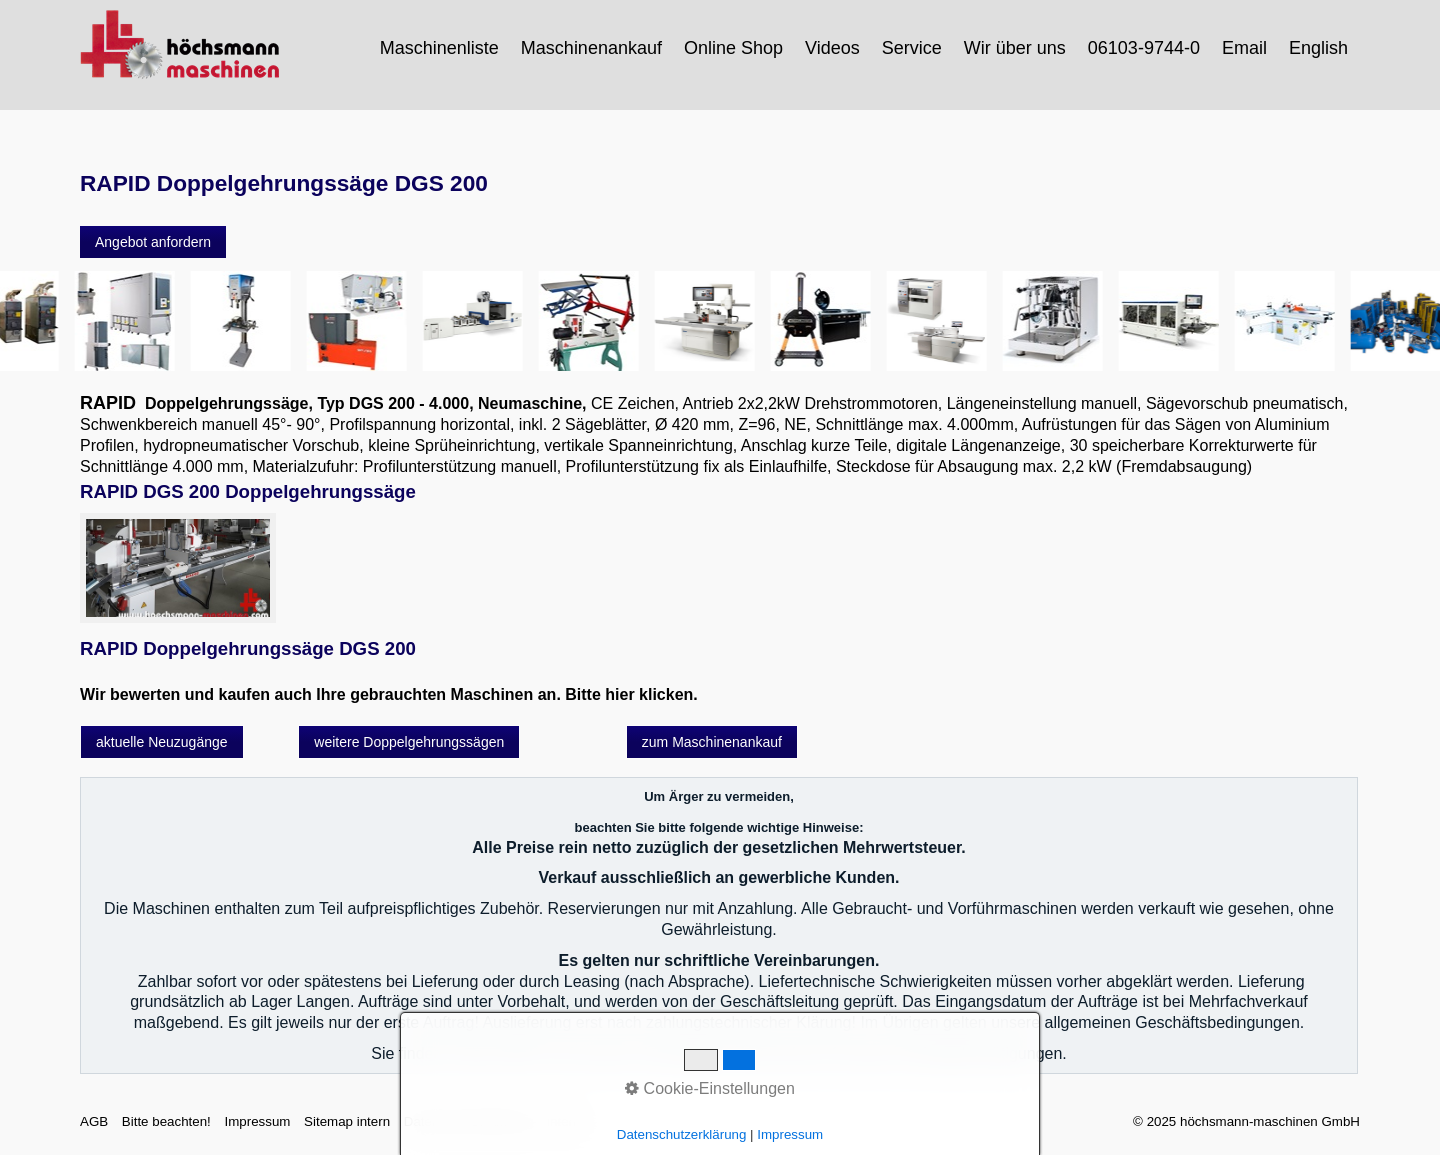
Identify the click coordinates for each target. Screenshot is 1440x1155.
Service (912, 48)
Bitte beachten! (166, 1121)
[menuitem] (440, 48)
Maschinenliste (439, 48)
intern (563, 1121)
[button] (153, 242)
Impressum (257, 1121)
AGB (94, 1121)
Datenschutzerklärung (469, 1121)
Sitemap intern (347, 1121)
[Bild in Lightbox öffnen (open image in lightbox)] (178, 568)
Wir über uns (1015, 48)
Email (1244, 48)
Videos (832, 48)
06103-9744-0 (1144, 48)
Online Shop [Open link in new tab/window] (733, 48)
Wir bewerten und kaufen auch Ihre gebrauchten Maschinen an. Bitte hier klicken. (389, 694)
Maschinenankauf (591, 48)
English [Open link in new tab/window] (1318, 48)
